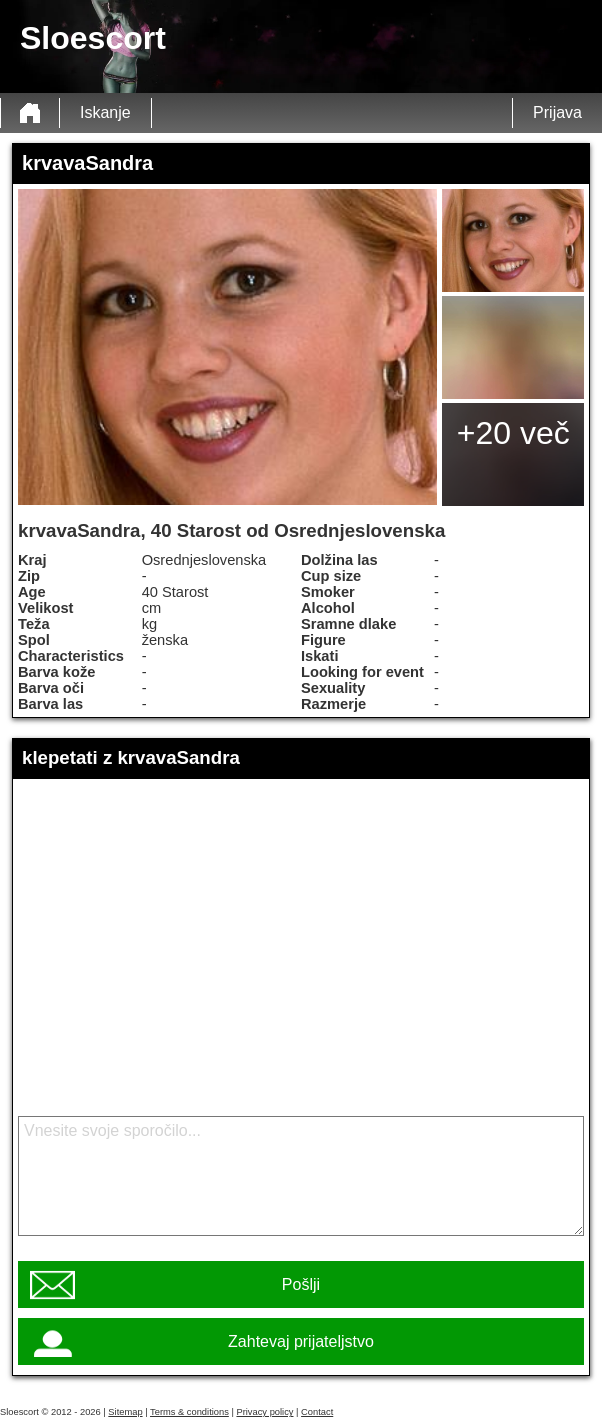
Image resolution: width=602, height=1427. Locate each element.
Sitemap (125, 1412)
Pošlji (301, 1284)
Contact (317, 1412)
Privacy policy (264, 1412)
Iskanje (105, 112)
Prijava (557, 112)
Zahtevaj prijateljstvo (301, 1341)
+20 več (513, 433)
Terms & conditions (189, 1412)
